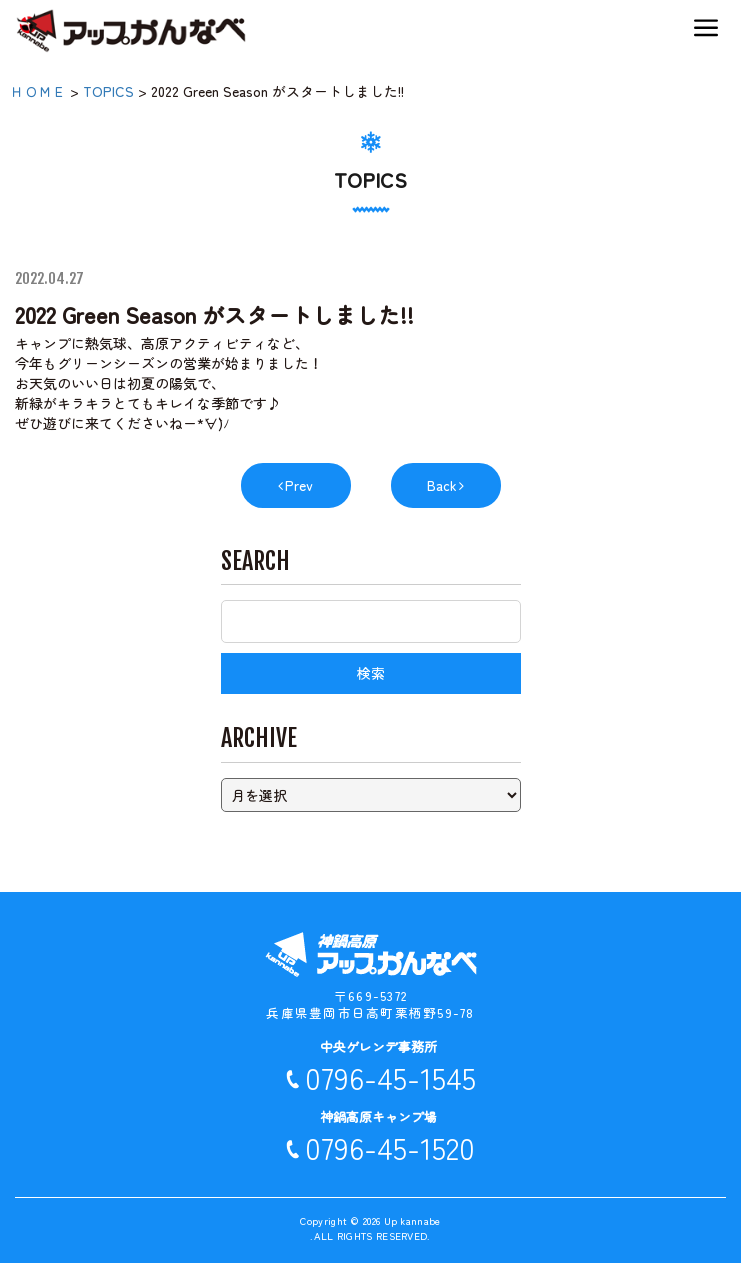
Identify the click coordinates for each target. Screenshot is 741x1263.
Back (442, 485)
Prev (299, 485)
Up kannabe (412, 1220)
